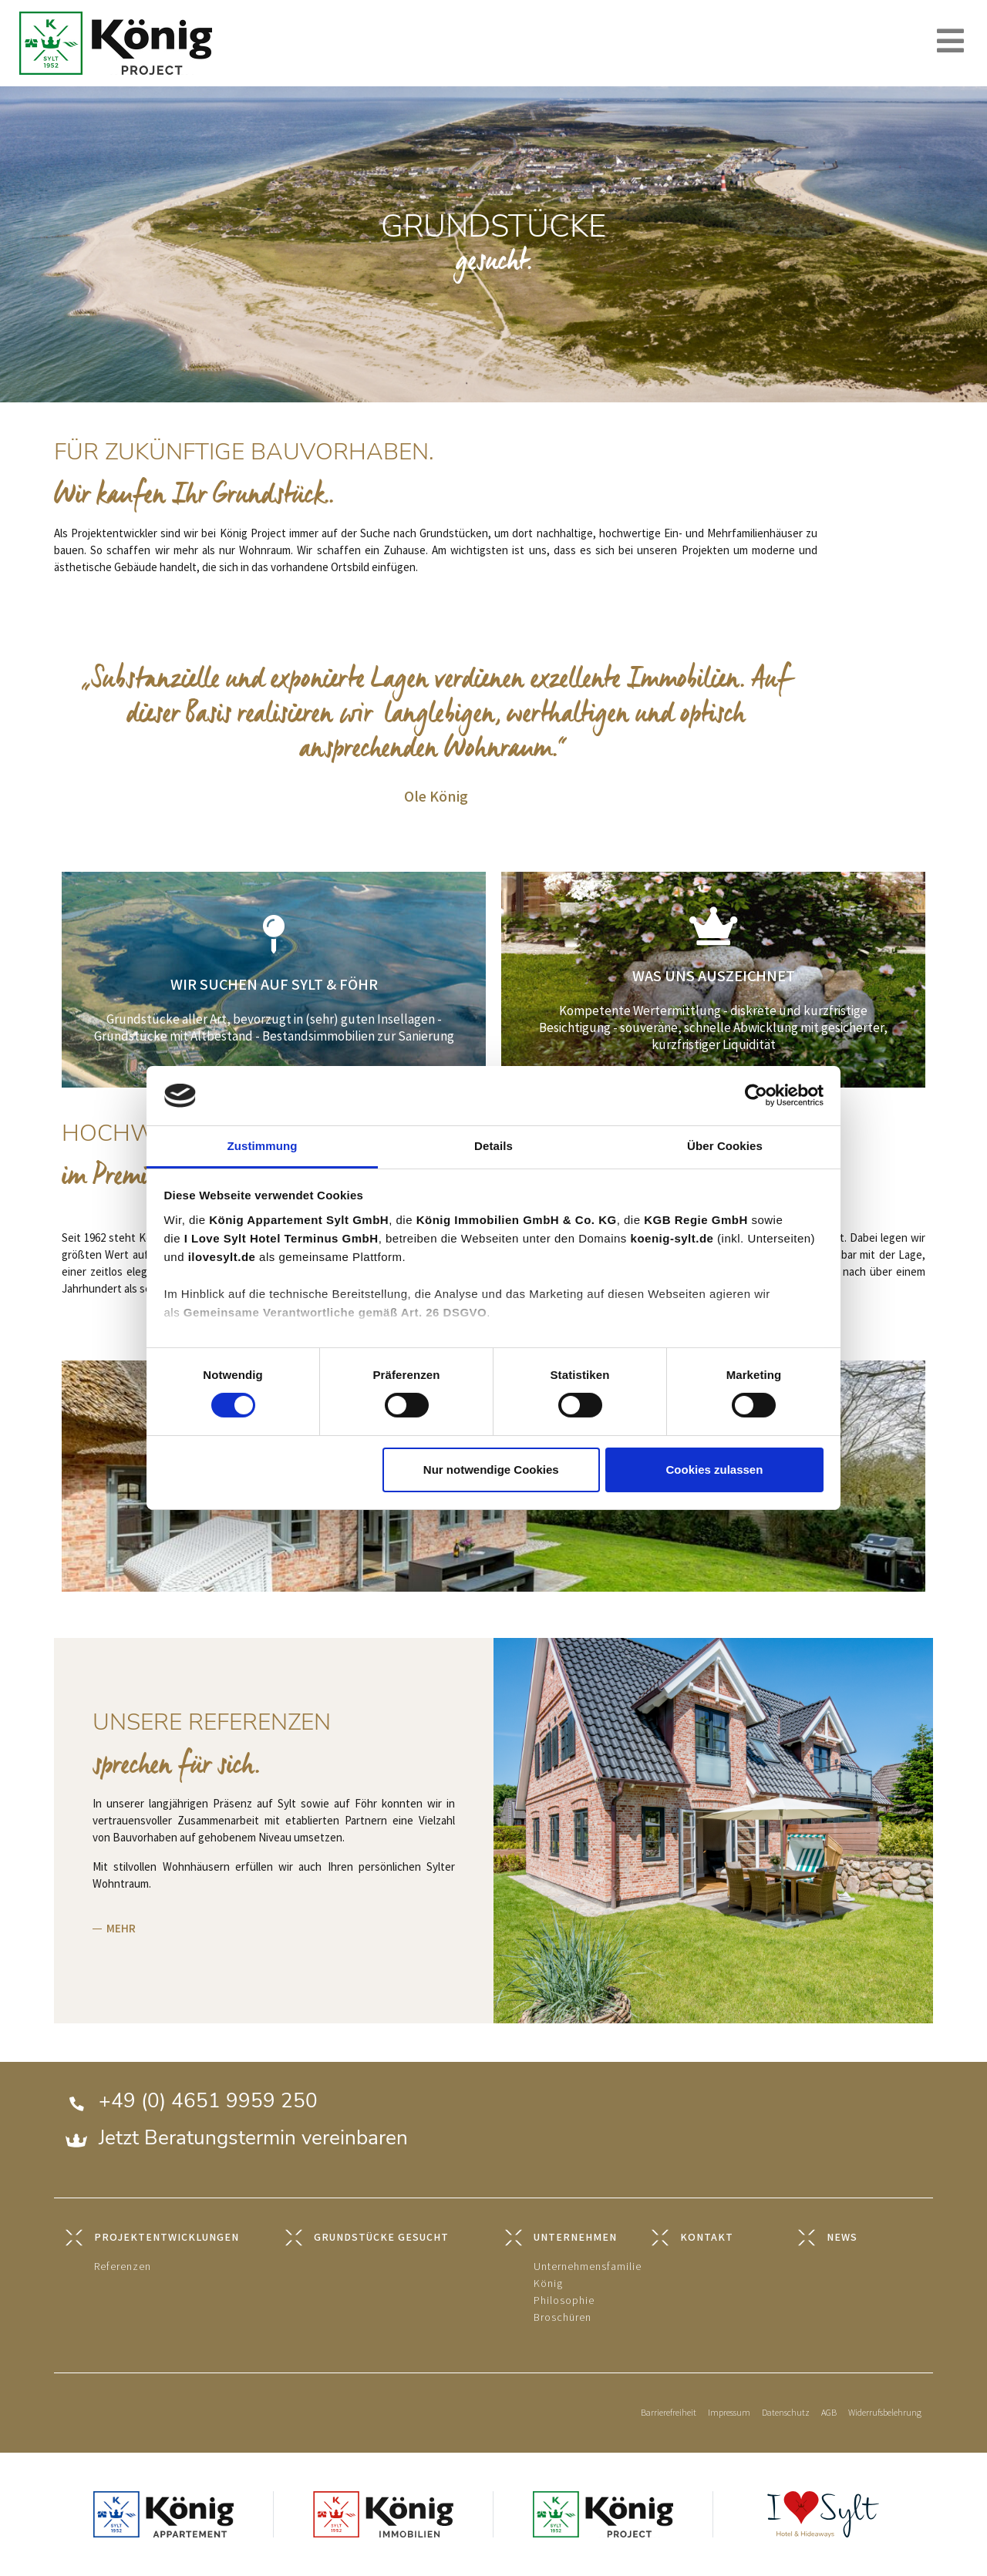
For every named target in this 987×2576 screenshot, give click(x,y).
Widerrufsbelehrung (884, 2413)
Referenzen (122, 2266)
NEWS (842, 2237)
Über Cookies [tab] (725, 1145)
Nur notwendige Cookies (491, 1469)
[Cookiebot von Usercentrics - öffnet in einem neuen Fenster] (756, 1095)
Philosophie (564, 2300)
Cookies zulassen (714, 1469)
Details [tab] (493, 1145)
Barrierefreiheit (668, 2413)
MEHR (121, 1929)
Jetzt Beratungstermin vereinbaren (253, 2137)
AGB (829, 2413)
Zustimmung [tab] (262, 1145)
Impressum (729, 2413)
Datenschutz (786, 2413)
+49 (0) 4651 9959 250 (208, 2100)
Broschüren (562, 2317)
